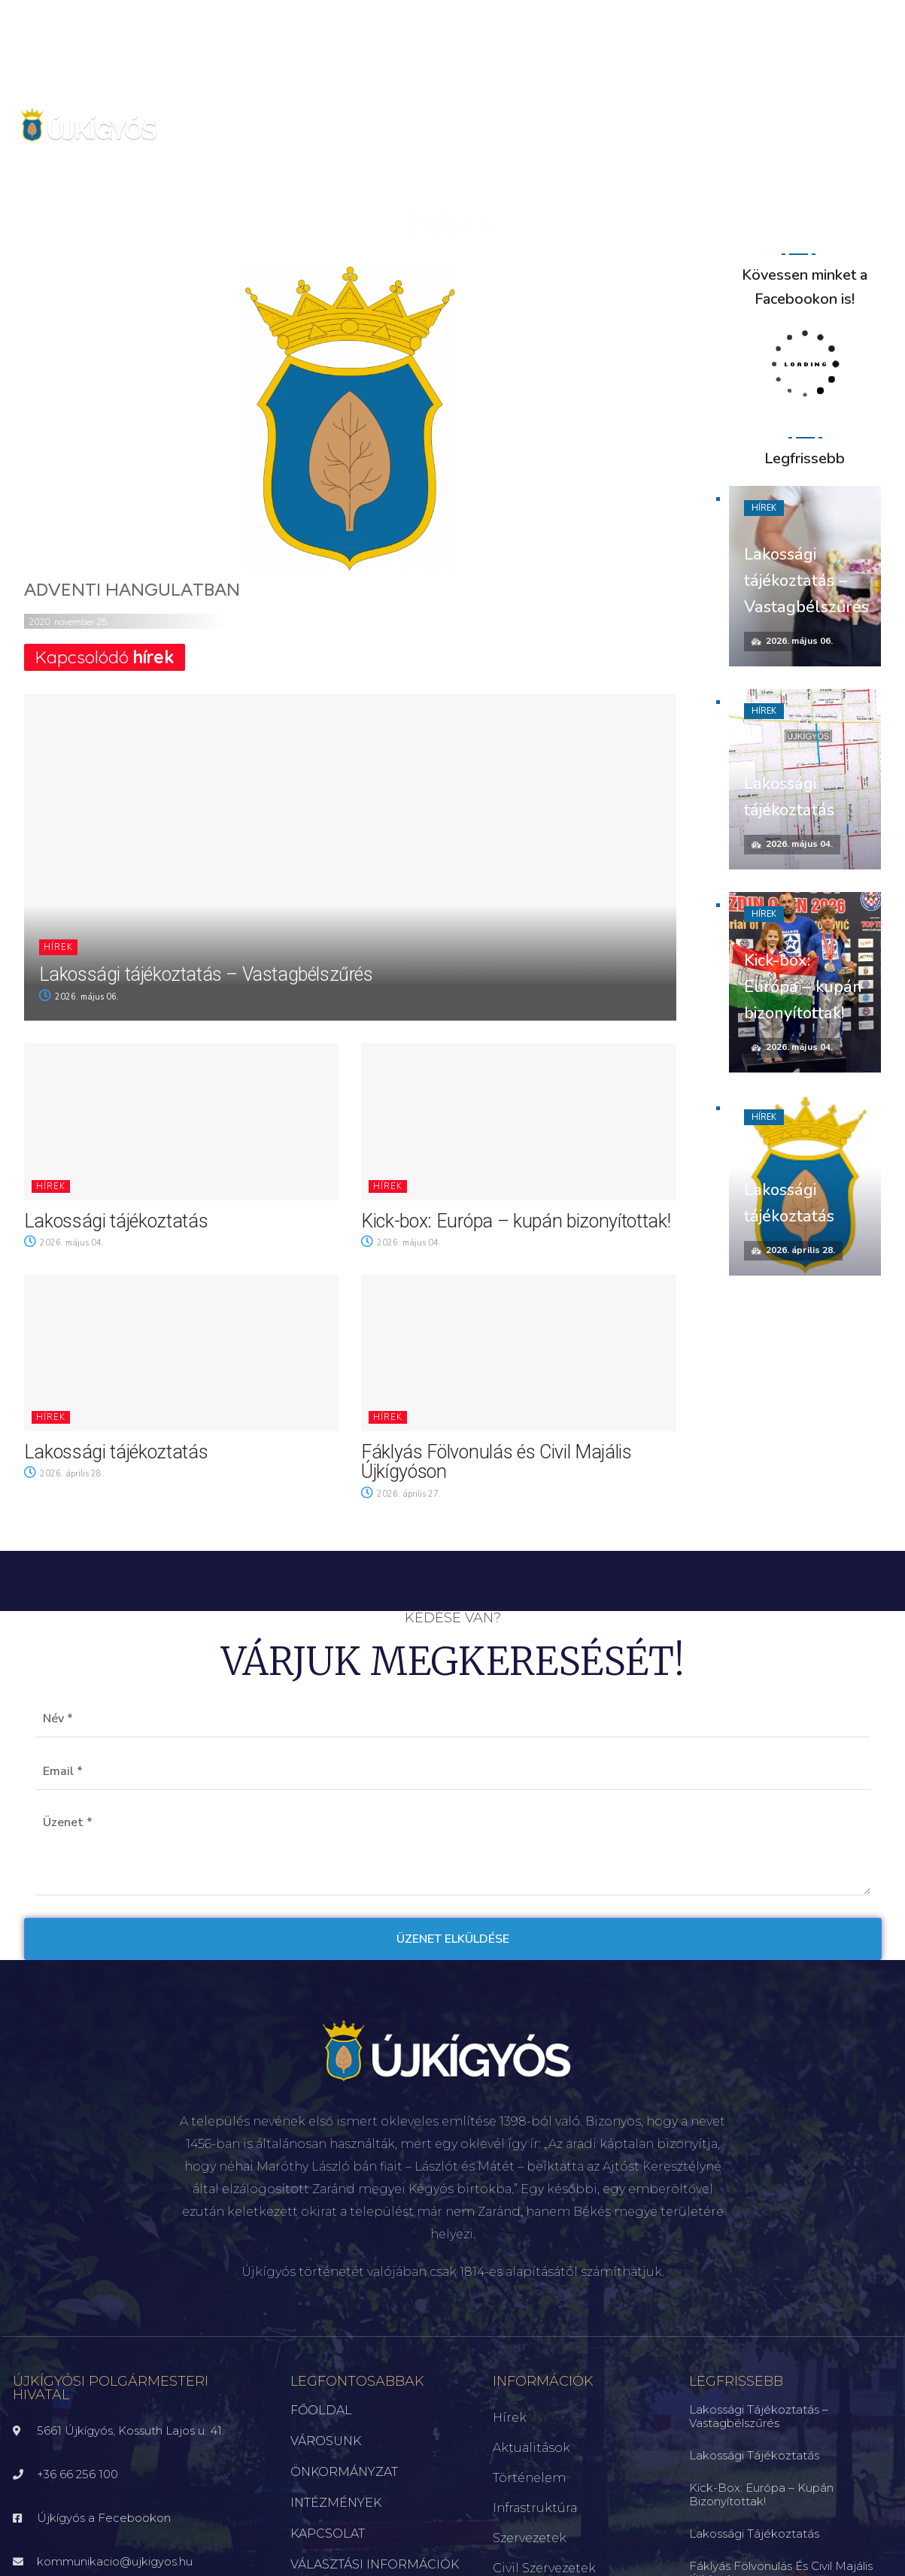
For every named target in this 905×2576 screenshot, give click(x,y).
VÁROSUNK (325, 2441)
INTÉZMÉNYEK (335, 2503)
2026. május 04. (64, 1243)
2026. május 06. (79, 997)
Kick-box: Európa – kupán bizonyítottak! (516, 1221)
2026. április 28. (64, 1473)
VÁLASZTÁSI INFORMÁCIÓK (374, 2564)
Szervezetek (529, 2538)
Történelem (529, 2478)
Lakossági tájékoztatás (116, 1221)
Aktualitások (531, 2448)
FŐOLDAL (321, 2410)
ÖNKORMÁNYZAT (344, 2472)
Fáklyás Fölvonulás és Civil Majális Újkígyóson (496, 1461)
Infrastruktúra (535, 2508)
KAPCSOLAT (327, 2533)
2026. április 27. (401, 1494)
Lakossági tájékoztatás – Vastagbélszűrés (206, 974)
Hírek (58, 947)
